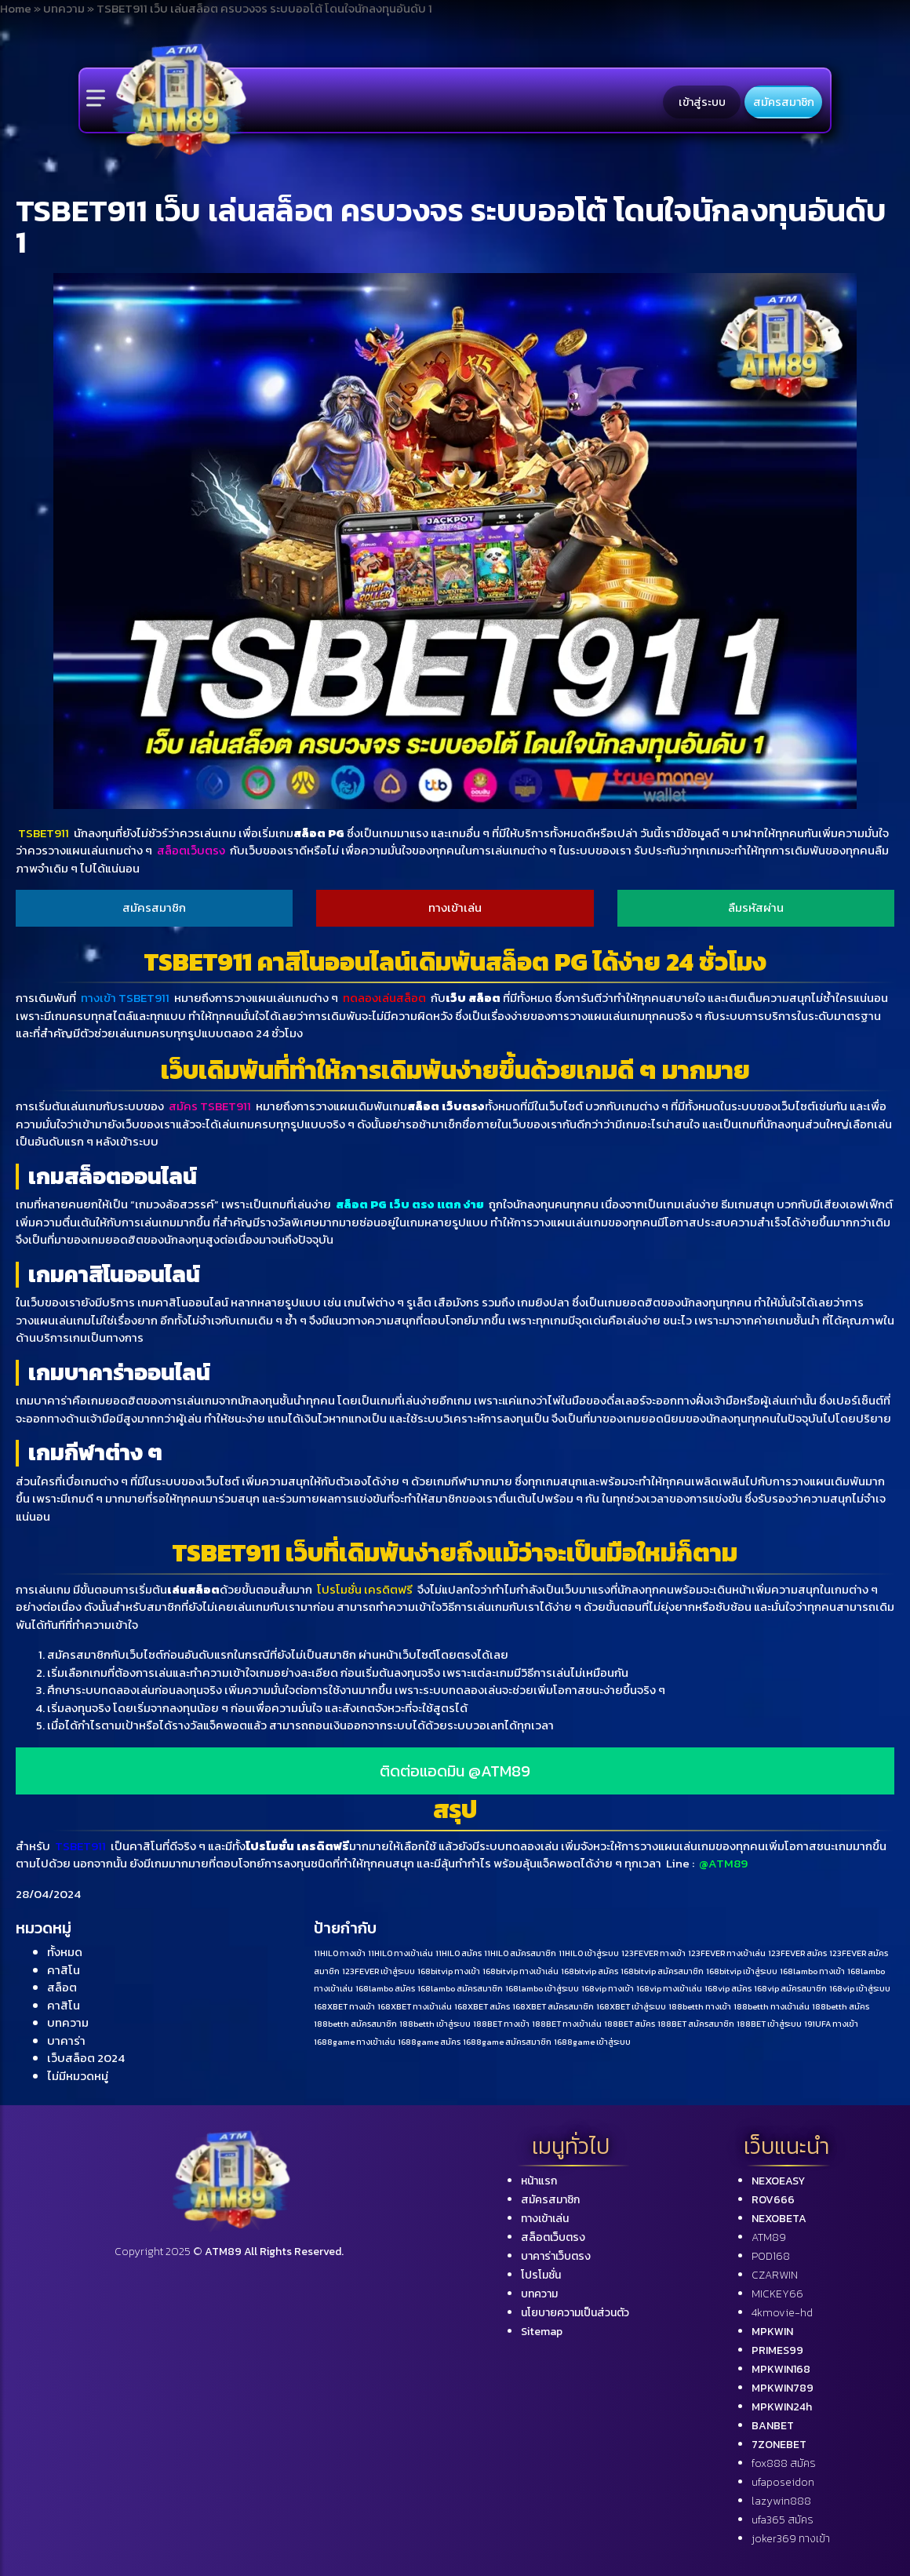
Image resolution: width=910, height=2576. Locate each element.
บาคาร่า (66, 2040)
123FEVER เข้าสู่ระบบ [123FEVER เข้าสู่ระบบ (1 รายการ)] (378, 1971)
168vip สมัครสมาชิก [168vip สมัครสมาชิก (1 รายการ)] (790, 1988)
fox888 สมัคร (784, 2463)
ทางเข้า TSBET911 (125, 998)
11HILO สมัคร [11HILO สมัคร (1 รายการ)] (458, 1953)
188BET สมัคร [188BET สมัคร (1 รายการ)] (629, 2023)
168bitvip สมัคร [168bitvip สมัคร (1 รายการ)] (589, 1971)
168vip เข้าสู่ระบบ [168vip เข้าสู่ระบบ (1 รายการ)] (859, 1988)
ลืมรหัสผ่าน (756, 907)
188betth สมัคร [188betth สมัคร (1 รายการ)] (840, 2006)
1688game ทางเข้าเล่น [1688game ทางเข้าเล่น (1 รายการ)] (354, 2041)
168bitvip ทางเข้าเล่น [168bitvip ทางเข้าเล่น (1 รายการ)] (520, 1971)
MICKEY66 (777, 2294)
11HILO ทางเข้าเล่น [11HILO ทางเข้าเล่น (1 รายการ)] (400, 1953)
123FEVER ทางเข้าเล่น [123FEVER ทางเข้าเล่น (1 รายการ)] (727, 1953)
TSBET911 (44, 833)
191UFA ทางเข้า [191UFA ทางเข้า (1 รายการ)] (831, 2023)
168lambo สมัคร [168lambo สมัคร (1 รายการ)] (385, 1988)
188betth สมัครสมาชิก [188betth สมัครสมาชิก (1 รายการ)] (355, 2023)
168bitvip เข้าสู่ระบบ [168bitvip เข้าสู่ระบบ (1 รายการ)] (741, 1971)
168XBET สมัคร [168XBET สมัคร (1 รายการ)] (482, 2006)
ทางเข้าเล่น (455, 907)
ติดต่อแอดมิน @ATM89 (455, 1771)
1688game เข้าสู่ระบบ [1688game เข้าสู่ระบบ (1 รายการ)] (592, 2041)
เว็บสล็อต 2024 (86, 2058)
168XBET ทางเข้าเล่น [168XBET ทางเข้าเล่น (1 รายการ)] (414, 2006)
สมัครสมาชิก (783, 102)
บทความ (68, 2022)
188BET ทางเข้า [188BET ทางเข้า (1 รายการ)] (501, 2023)
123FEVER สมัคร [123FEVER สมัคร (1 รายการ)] (797, 1953)
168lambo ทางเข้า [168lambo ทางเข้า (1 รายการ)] (812, 1971)
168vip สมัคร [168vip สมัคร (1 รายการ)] (728, 1988)
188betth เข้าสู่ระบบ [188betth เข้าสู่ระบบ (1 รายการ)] (435, 2023)
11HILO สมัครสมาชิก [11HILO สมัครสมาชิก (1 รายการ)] (520, 1953)
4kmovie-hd (782, 2313)
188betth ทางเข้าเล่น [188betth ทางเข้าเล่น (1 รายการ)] (771, 2006)
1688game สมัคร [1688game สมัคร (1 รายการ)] (429, 2041)
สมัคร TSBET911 (210, 1106)
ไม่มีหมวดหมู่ (77, 2076)
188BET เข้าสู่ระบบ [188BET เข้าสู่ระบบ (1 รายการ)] (769, 2023)
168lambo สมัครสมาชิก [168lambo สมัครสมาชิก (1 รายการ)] (460, 1988)
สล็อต (62, 1987)
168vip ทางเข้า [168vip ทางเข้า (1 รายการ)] (607, 1988)
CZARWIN (775, 2275)
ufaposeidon (783, 2482)
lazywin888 (781, 2501)
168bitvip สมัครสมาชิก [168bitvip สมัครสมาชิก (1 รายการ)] (662, 1971)
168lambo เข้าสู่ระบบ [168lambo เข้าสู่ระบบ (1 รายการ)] (542, 1988)
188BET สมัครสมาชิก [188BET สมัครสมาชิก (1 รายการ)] (695, 2023)
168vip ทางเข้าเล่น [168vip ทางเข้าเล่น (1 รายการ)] (669, 1988)
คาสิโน (63, 1970)
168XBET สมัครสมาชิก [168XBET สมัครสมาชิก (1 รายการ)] (553, 2006)
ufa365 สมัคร (783, 2520)
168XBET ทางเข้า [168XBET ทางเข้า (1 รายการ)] (344, 2006)
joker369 (791, 2538)
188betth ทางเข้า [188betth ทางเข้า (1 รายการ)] (699, 2006)
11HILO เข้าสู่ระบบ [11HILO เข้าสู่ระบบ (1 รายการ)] (589, 1953)
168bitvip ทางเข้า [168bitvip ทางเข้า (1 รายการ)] (448, 1971)
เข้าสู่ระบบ (702, 102)
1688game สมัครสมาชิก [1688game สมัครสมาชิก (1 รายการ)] (507, 2041)
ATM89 (769, 2237)
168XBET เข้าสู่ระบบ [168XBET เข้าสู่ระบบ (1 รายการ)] (631, 2006)
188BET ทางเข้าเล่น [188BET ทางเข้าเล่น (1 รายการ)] (567, 2023)
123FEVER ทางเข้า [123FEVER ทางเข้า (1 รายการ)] (653, 1953)
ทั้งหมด (64, 1952)
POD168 (771, 2256)
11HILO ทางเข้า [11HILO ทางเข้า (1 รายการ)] (340, 1953)
